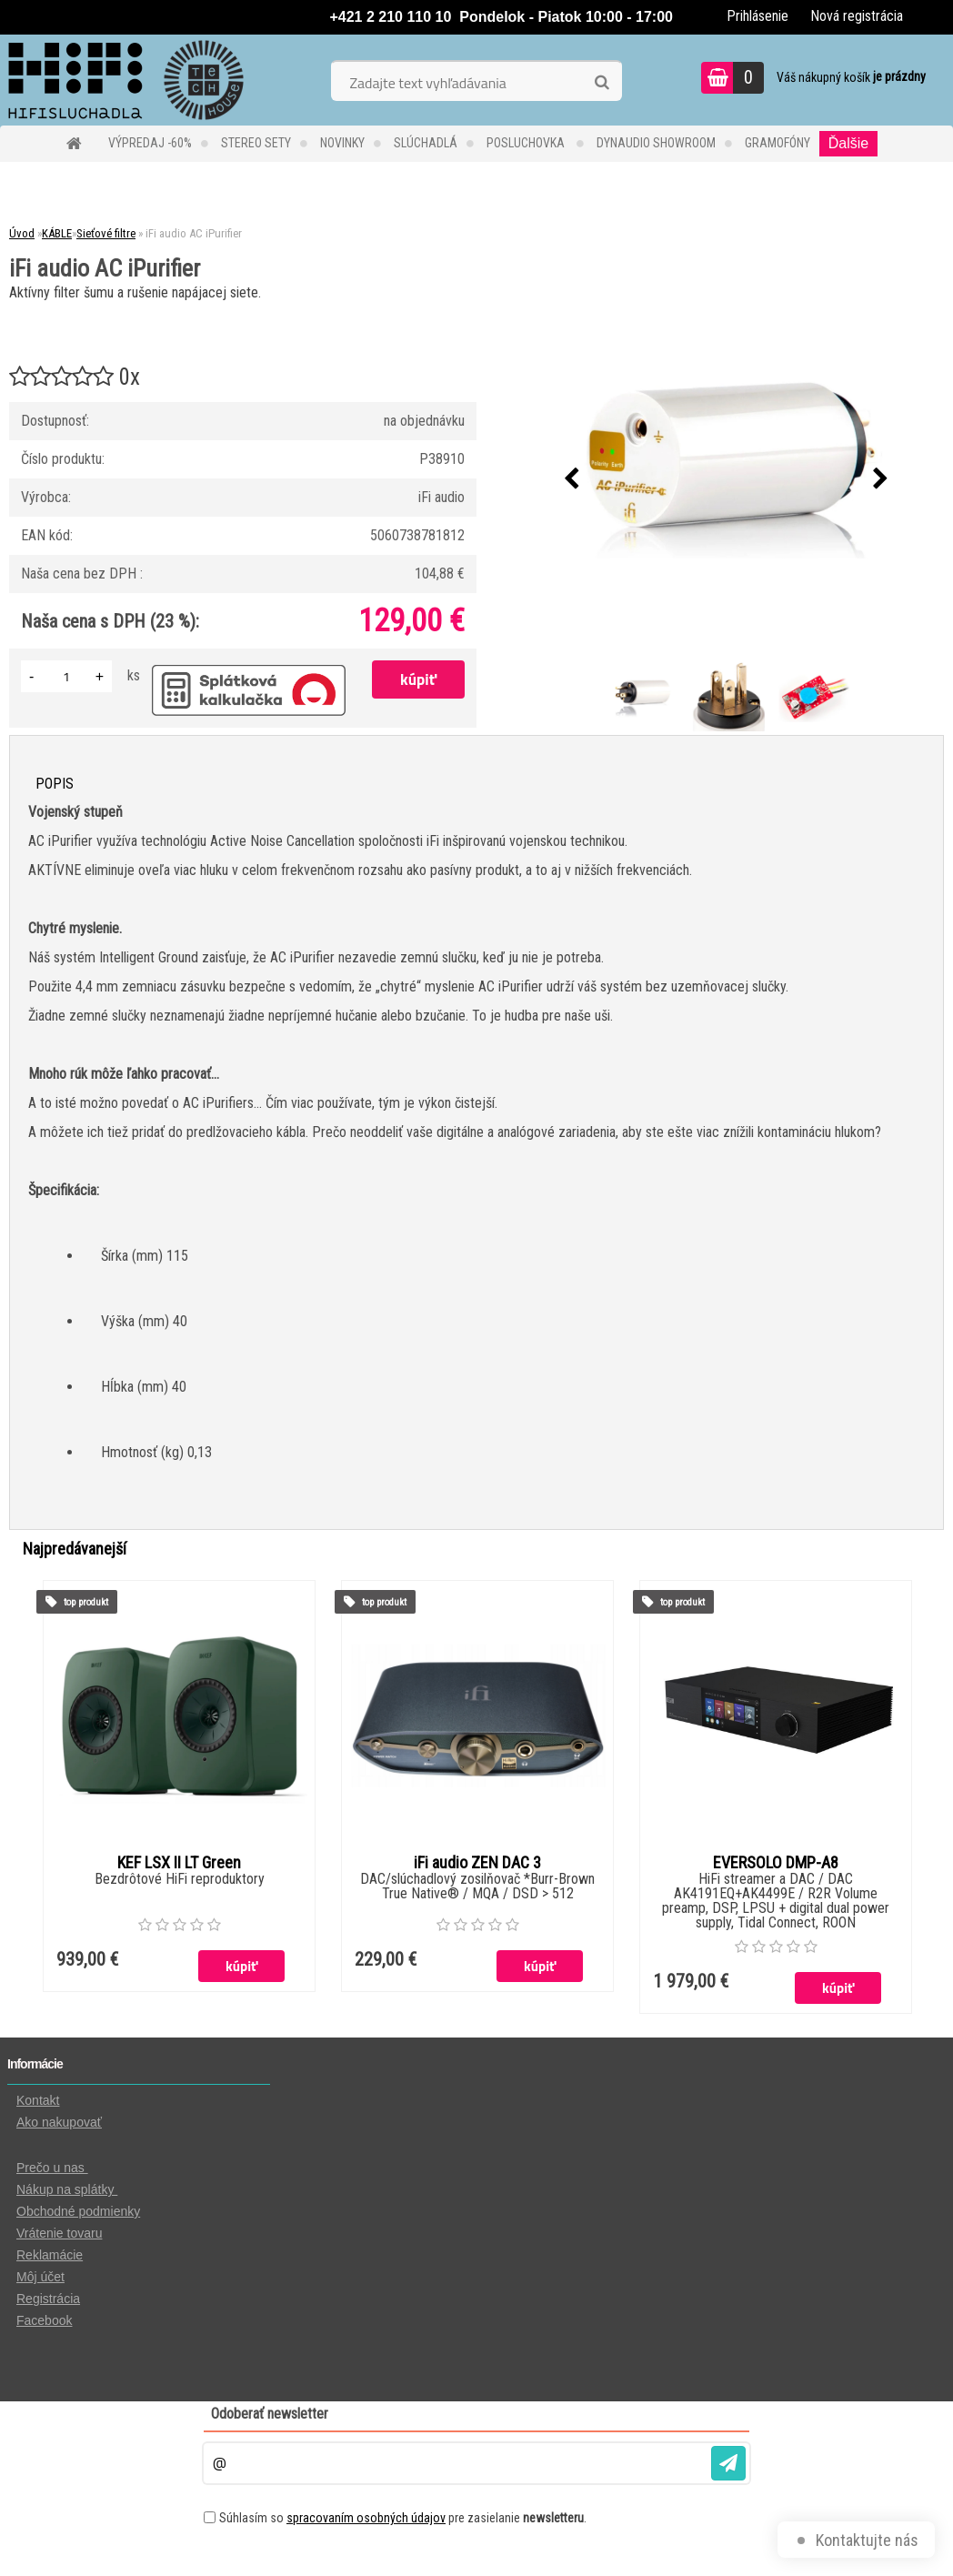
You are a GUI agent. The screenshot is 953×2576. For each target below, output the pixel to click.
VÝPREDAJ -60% (150, 143)
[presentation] (572, 479)
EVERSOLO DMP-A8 (775, 1863)
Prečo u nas (52, 2167)
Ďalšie (848, 143)
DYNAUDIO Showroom (656, 143)
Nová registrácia (856, 16)
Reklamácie (49, 2255)
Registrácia (48, 2298)
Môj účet (40, 2276)
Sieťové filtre (105, 233)
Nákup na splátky (66, 2189)
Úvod (22, 233)
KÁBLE (57, 233)
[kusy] (66, 676)
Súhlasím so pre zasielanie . (403, 2518)
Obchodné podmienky (78, 2211)
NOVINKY (342, 143)
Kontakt (37, 2100)
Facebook (44, 2320)
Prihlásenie (757, 16)
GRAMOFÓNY (777, 143)
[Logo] (125, 80)
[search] (601, 82)
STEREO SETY (256, 143)
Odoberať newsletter (269, 2413)
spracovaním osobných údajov (366, 2518)
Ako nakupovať (59, 2122)
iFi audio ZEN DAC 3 (477, 1863)
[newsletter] (728, 2463)
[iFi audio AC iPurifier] (726, 479)
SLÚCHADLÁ (425, 143)
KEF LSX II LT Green (179, 1863)
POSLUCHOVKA (527, 143)
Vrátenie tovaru (59, 2233)
